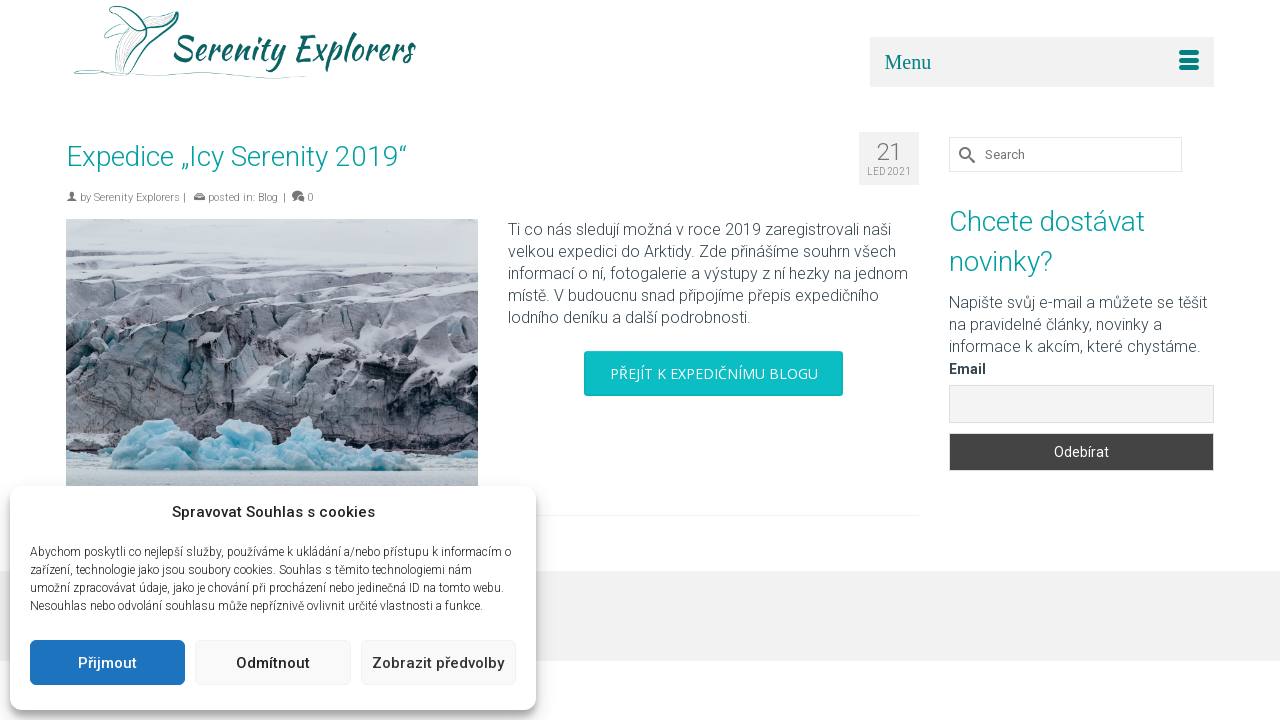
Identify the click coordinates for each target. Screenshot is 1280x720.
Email (967, 369)
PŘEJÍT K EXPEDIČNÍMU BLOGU (714, 373)
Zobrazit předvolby (438, 663)
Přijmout (107, 663)
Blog (268, 197)
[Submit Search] (964, 154)
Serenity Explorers (137, 197)
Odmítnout (273, 663)
